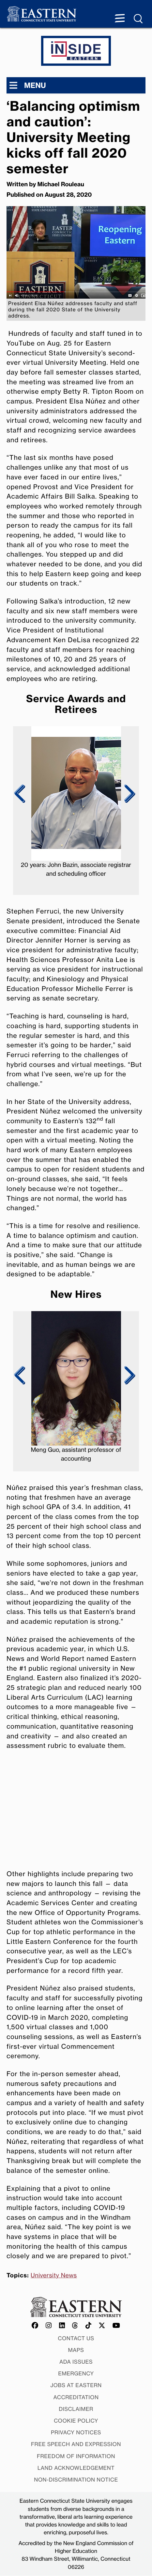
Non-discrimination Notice (76, 2479)
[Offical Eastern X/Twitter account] (102, 2325)
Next (128, 794)
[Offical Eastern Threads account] (75, 2325)
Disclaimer (76, 2409)
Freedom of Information (76, 2456)
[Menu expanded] (120, 19)
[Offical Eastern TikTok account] (88, 2325)
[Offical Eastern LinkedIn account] (62, 2325)
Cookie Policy (76, 2420)
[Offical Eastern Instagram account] (48, 2325)
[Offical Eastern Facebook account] (35, 2325)
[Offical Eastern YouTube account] (116, 2325)
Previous (19, 794)
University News (54, 2275)
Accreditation (76, 2397)
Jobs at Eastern (76, 2385)
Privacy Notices (76, 2432)
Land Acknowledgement (76, 2468)
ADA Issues (76, 2361)
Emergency (76, 2373)
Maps (76, 2350)
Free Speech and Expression (76, 2444)
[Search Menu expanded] (138, 19)
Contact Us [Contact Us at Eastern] (76, 2338)
